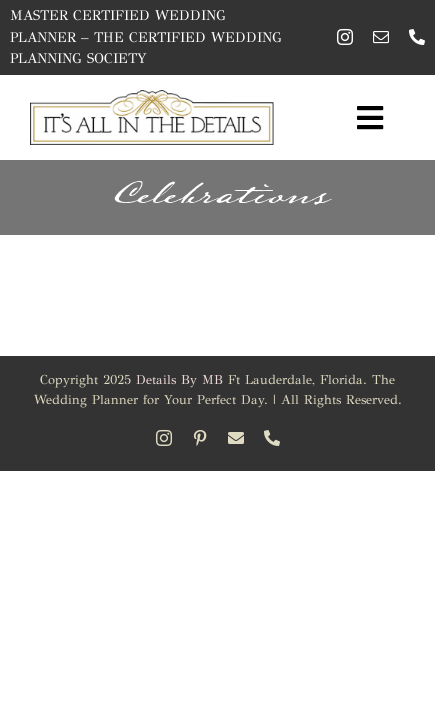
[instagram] (345, 37)
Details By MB (179, 380)
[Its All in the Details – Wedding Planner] (152, 99)
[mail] (381, 37)
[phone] (417, 37)
